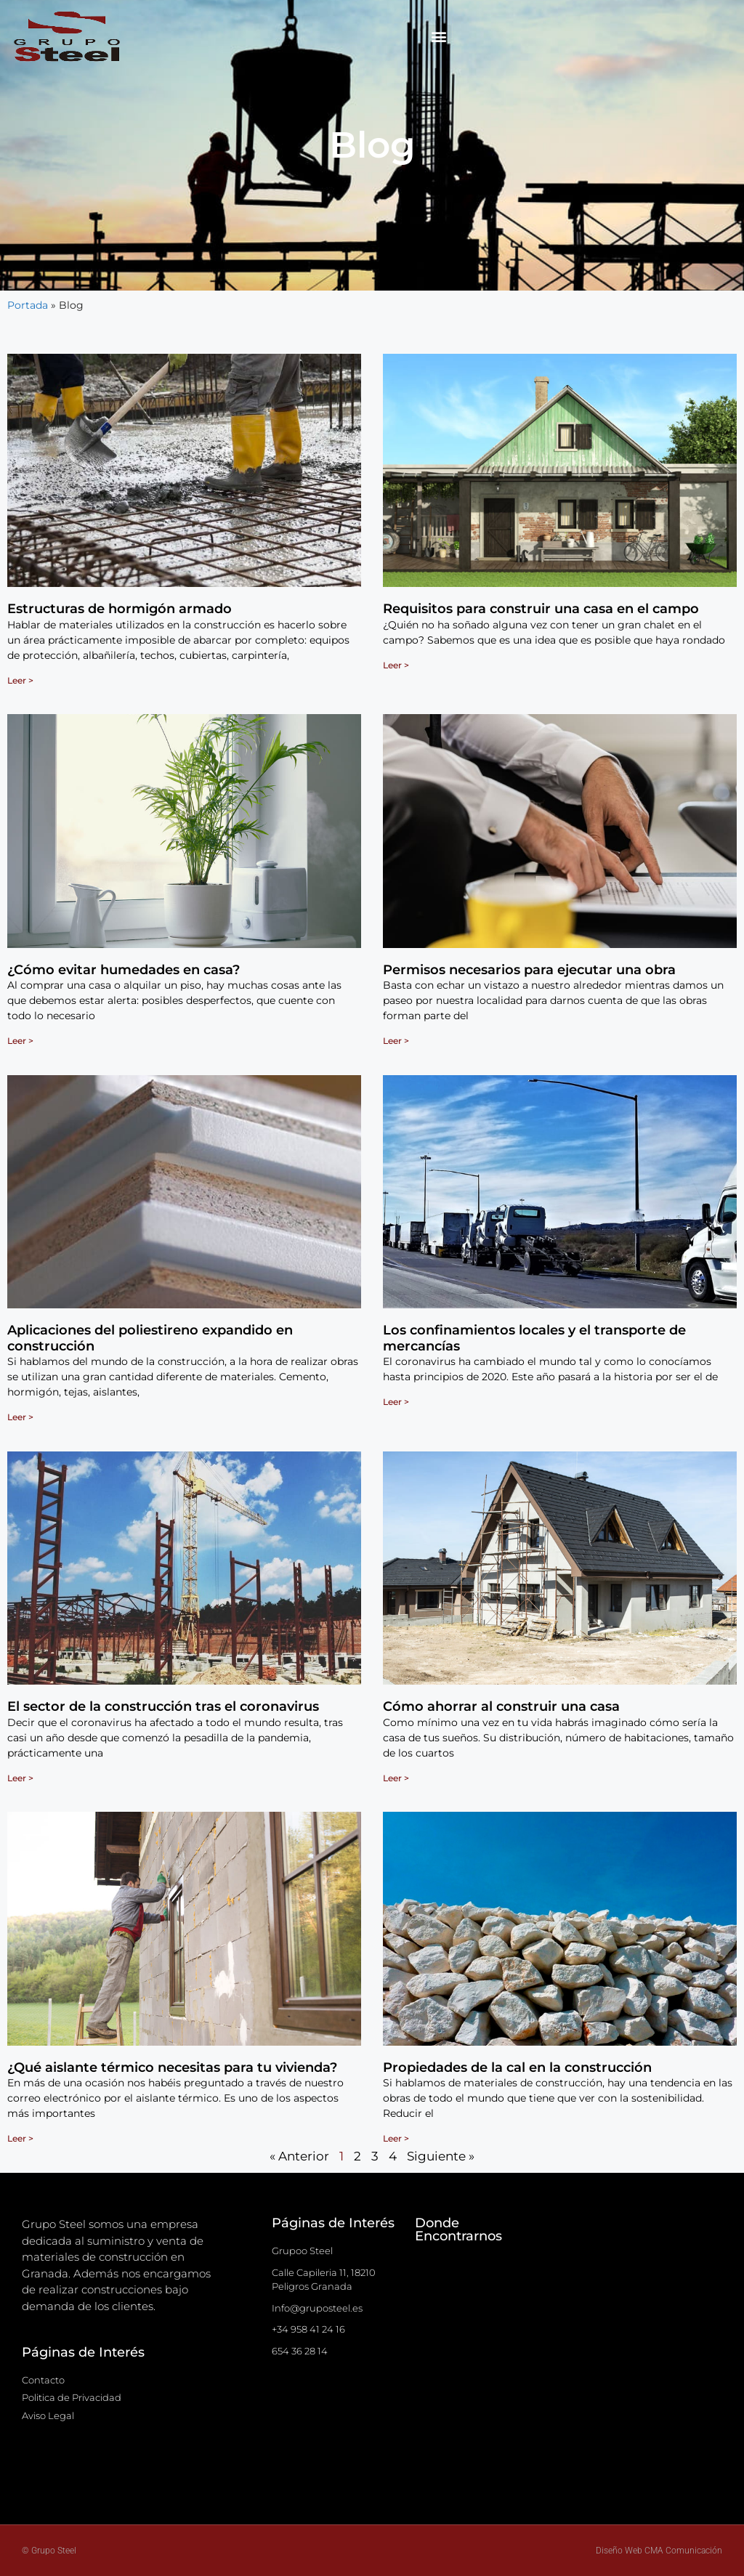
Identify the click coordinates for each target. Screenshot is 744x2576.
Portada (27, 305)
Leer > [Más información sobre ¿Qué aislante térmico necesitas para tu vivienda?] (20, 2138)
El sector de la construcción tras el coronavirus (163, 1706)
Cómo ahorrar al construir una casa (501, 1706)
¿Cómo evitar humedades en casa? (123, 970)
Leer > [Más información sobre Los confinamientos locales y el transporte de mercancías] (396, 1401)
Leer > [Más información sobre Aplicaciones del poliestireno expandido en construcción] (20, 1416)
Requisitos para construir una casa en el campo (541, 609)
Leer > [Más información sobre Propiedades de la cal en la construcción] (396, 2138)
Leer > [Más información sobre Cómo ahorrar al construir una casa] (396, 1778)
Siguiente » (440, 2156)
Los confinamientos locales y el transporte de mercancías (534, 1338)
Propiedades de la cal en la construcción (517, 2067)
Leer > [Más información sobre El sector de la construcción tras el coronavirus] (20, 1778)
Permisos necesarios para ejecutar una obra (529, 970)
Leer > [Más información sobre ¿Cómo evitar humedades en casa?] (20, 1040)
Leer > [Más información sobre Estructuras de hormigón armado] (20, 680)
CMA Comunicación (683, 2550)
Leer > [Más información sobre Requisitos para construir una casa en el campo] (396, 665)
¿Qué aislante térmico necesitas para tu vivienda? (172, 2067)
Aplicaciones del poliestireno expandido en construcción (150, 1338)
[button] (439, 37)
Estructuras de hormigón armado (119, 609)
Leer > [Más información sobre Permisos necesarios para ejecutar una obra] (396, 1040)
